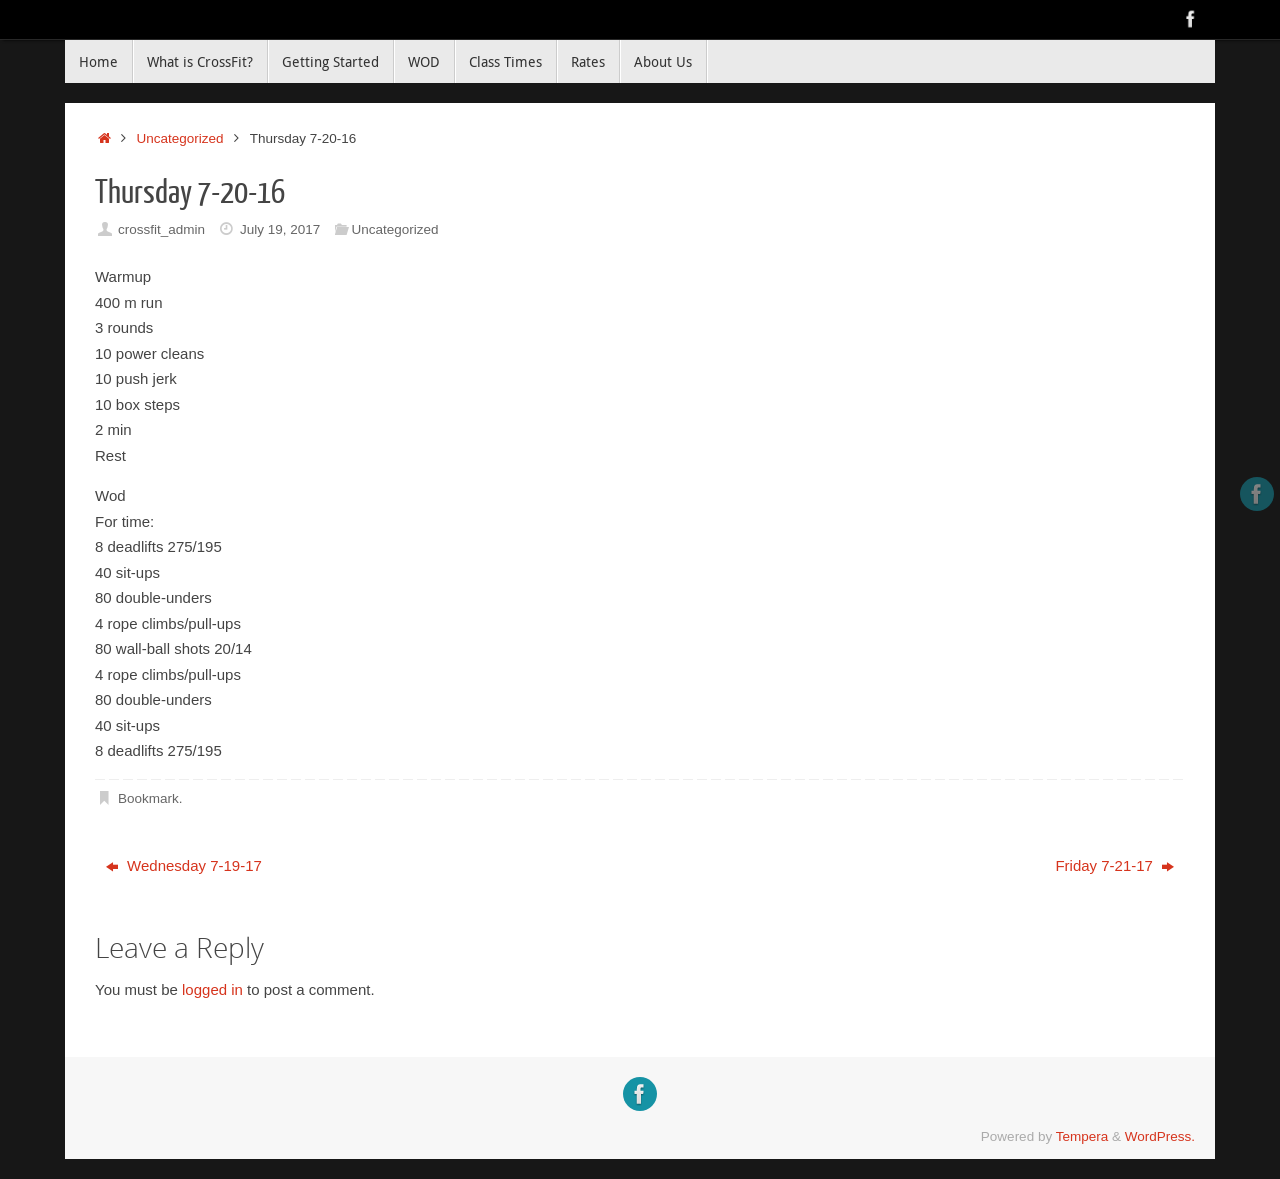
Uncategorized (180, 138)
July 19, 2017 (280, 229)
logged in (212, 989)
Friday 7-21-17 (1114, 865)
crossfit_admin (161, 229)
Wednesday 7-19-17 (184, 865)
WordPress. (1160, 1136)
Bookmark (148, 798)
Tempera (1082, 1136)
